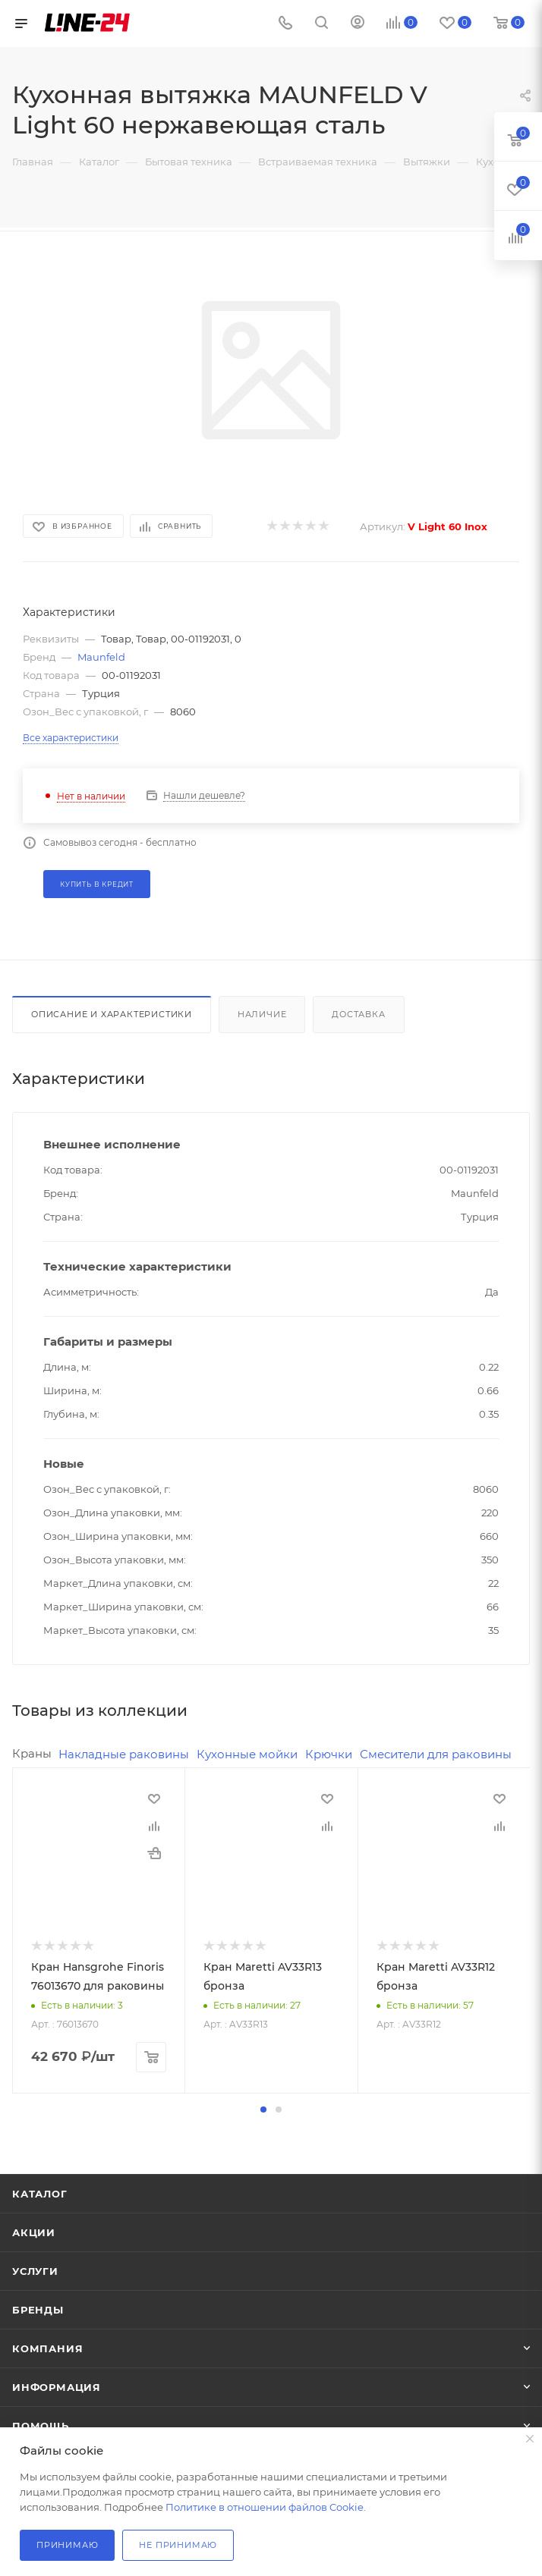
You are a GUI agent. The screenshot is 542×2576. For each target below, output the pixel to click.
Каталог (40, 2193)
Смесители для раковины (436, 1754)
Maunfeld (101, 657)
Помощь (40, 2425)
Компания (47, 2348)
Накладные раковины (123, 1754)
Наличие (262, 1014)
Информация (56, 2386)
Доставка (358, 1014)
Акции (33, 2232)
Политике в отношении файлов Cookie (264, 2507)
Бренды (38, 2309)
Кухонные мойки (247, 1754)
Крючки (328, 1754)
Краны (32, 1753)
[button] (263, 2108)
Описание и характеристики (111, 1014)
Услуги (35, 2270)
